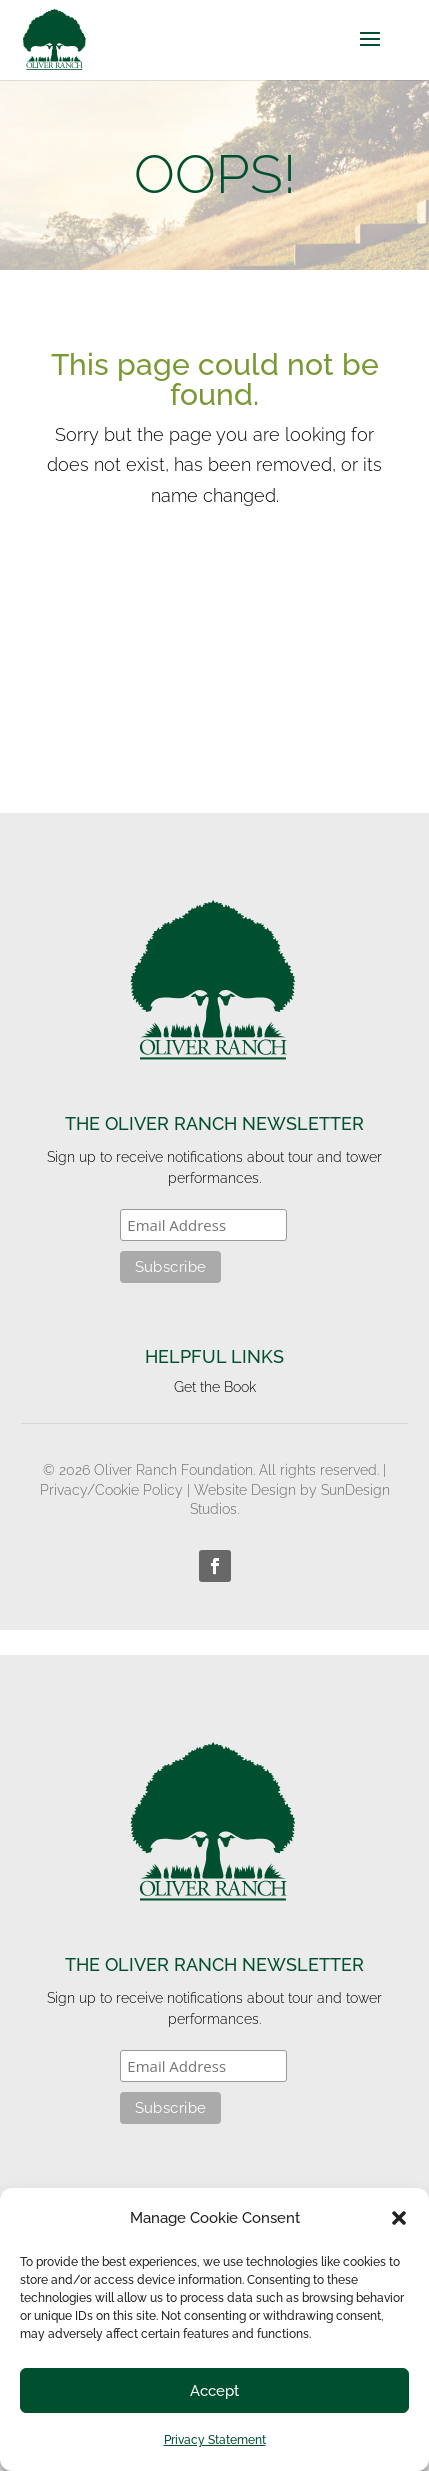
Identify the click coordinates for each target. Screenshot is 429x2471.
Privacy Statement (215, 2440)
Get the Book (215, 1387)
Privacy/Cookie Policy (111, 1490)
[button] (399, 2218)
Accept (214, 2391)
